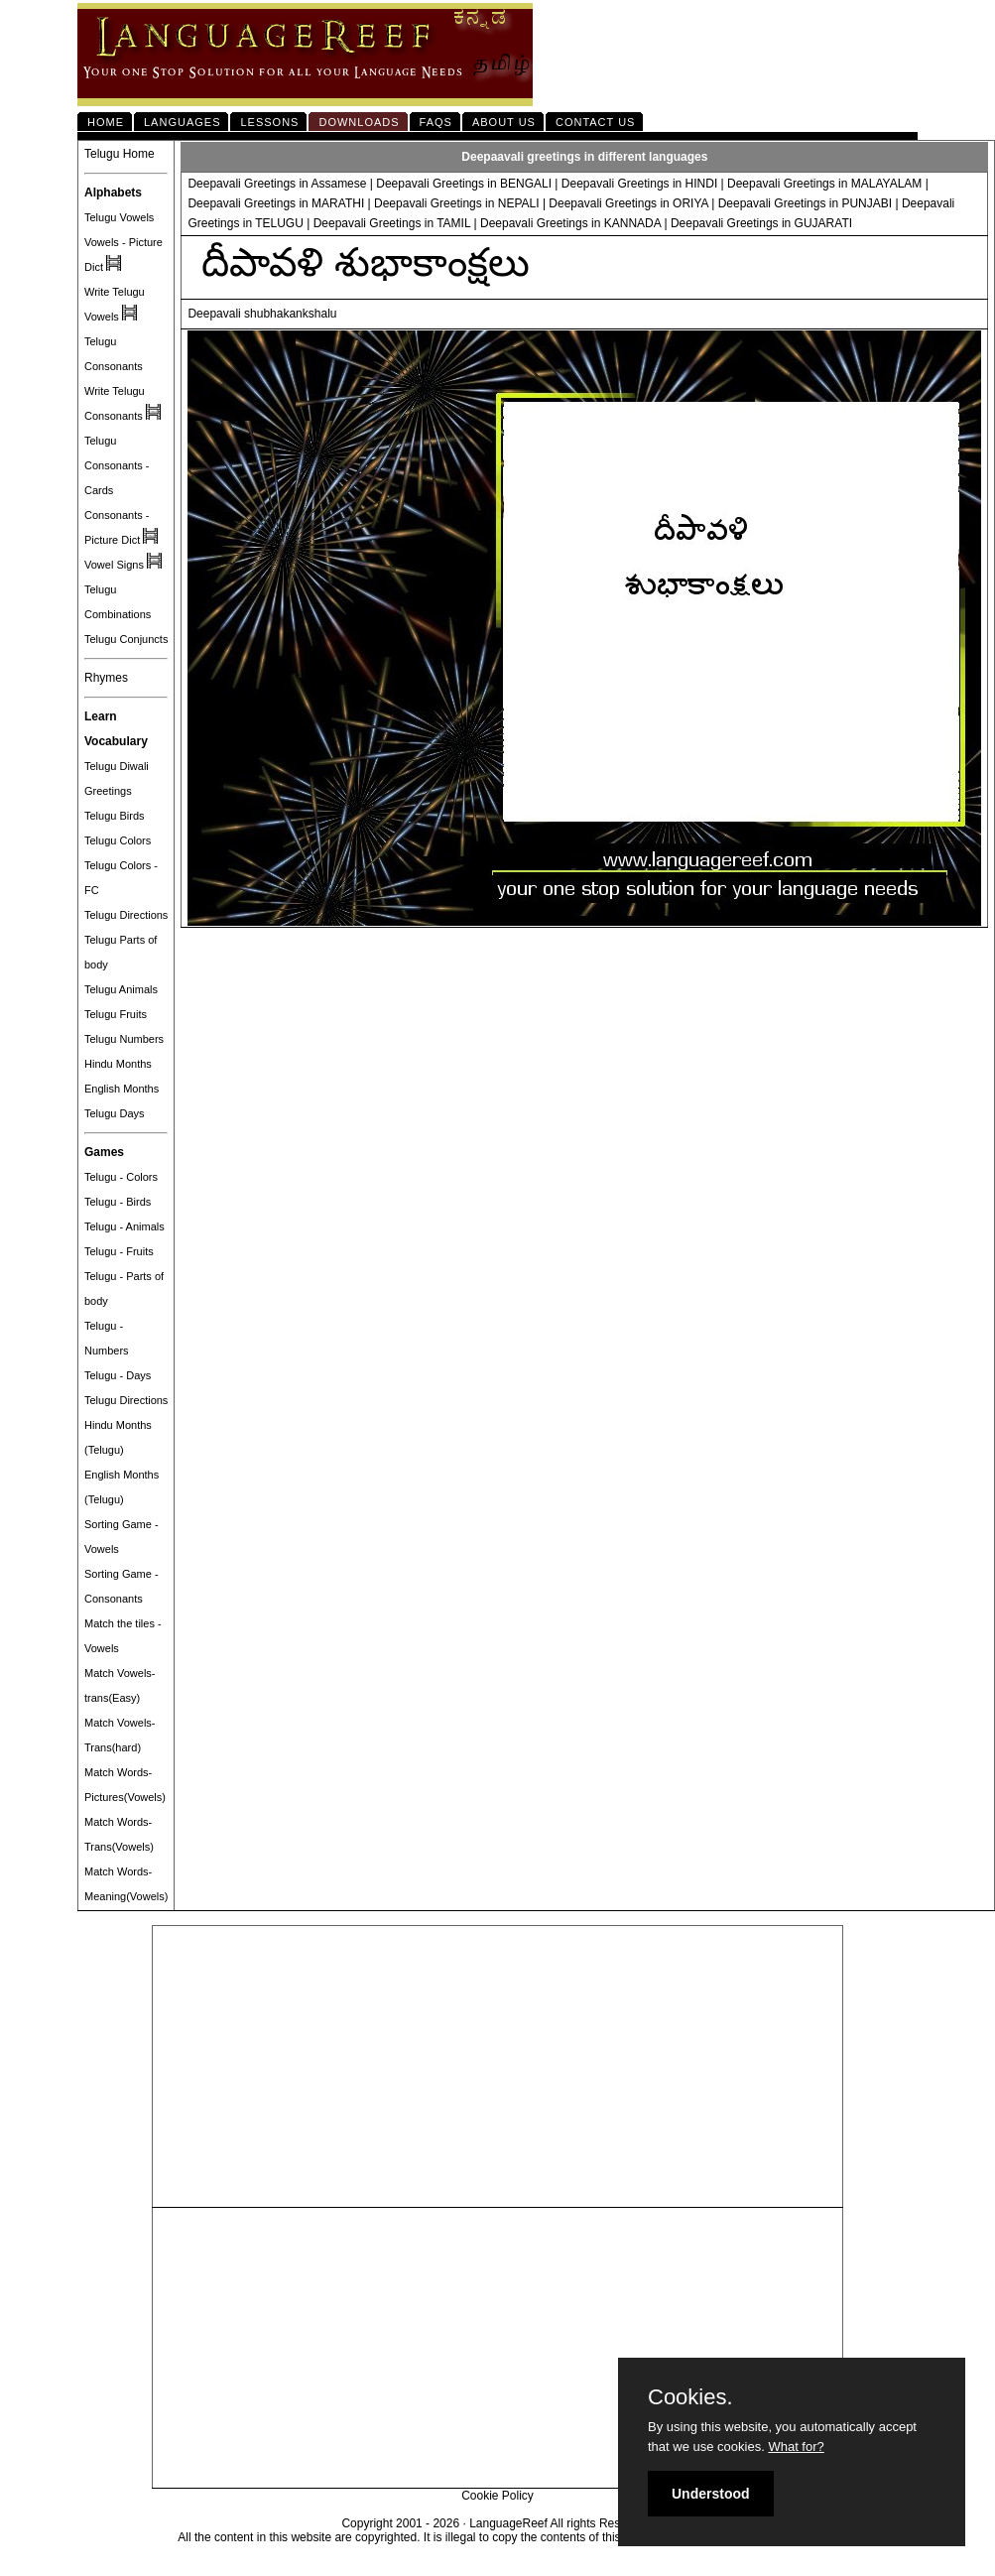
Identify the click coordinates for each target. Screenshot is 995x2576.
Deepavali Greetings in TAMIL (392, 223)
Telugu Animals (121, 989)
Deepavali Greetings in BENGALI (464, 184)
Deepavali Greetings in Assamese (278, 184)
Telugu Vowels (119, 217)
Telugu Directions (126, 915)
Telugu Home (119, 154)
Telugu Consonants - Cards (116, 465)
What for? (795, 2446)
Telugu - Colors (121, 1177)
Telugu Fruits (115, 1014)
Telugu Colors (117, 840)
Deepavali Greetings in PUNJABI (805, 203)
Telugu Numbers (124, 1039)
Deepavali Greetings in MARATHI (275, 203)
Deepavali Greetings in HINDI (639, 184)
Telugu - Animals (124, 1226)
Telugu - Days (117, 1375)
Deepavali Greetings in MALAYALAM (824, 184)
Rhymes (106, 678)
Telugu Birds (114, 816)
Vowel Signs (114, 565)
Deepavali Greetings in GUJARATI (761, 223)
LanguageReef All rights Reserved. (561, 2523)
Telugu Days (114, 1113)
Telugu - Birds (117, 1202)
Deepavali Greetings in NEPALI (457, 203)
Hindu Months (118, 1064)
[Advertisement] (497, 2067)
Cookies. (690, 2397)
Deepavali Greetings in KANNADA (570, 223)
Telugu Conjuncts (126, 639)
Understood (711, 2494)
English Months (121, 1089)
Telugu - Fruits (119, 1251)
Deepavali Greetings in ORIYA (628, 203)
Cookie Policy (497, 2496)
